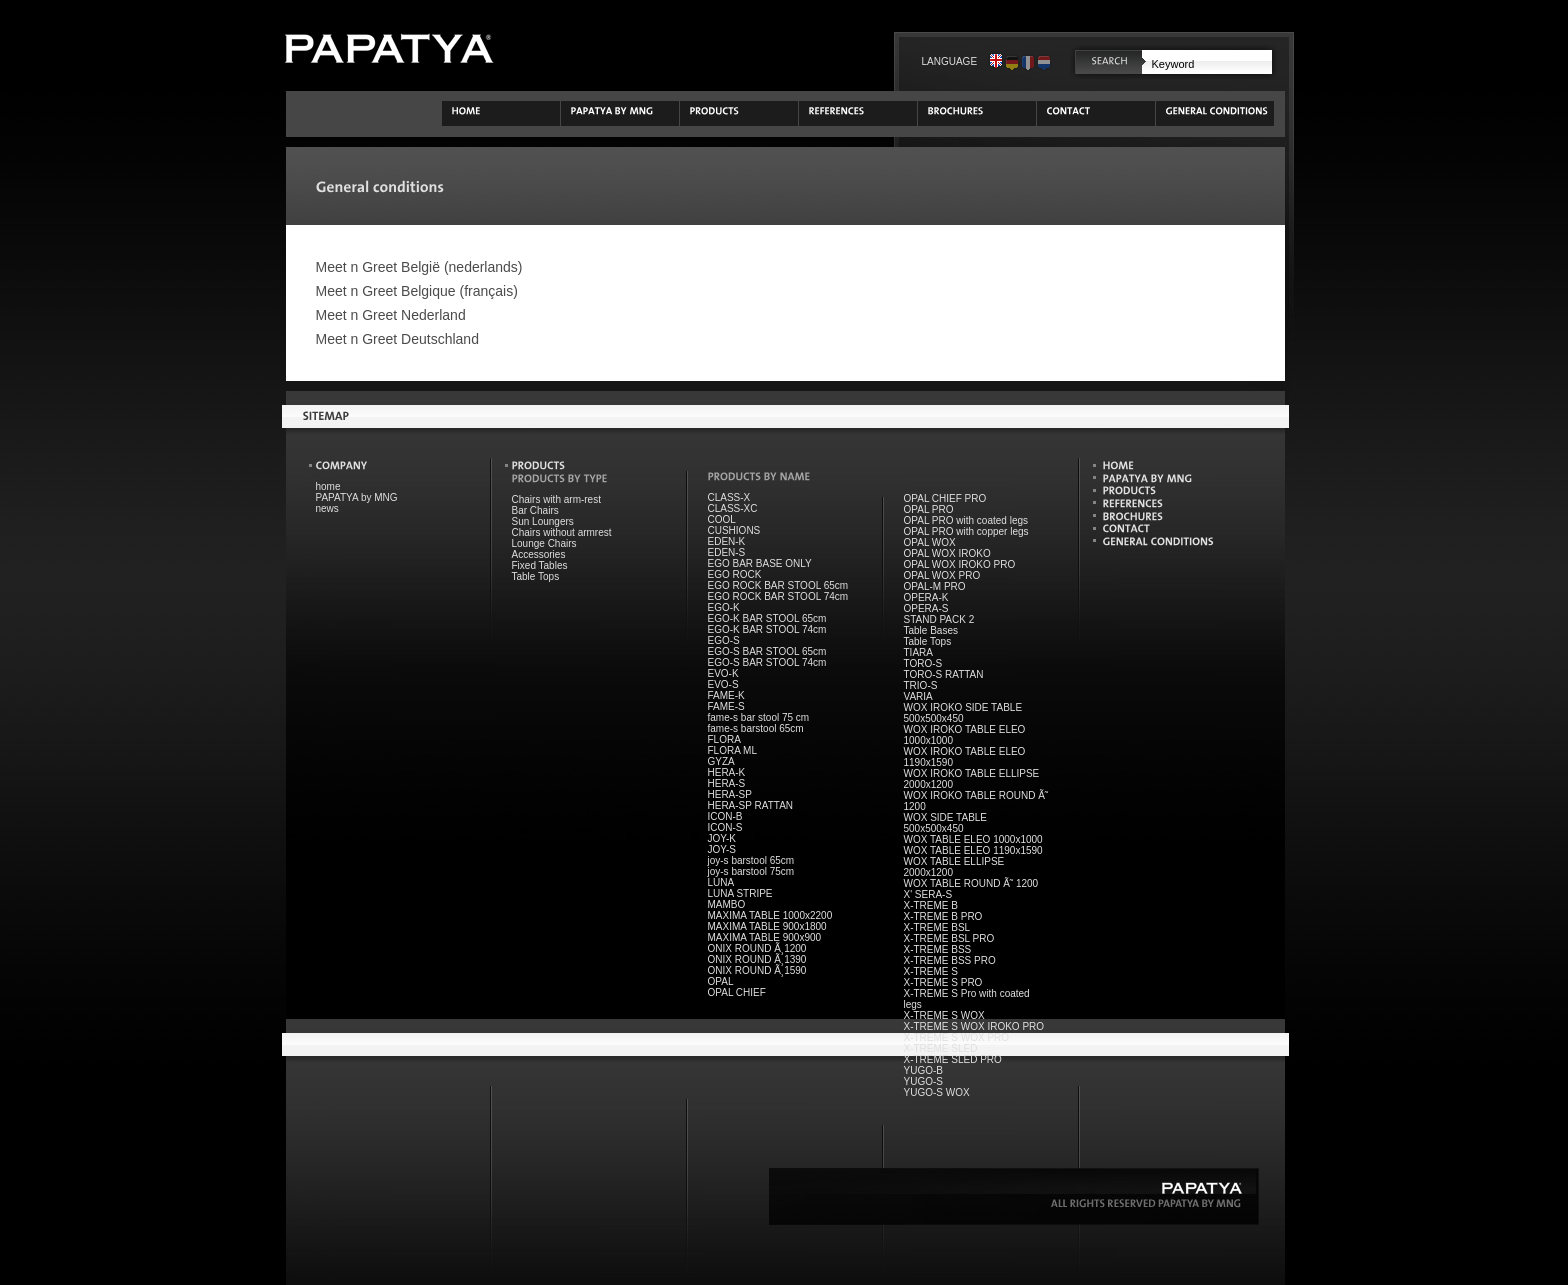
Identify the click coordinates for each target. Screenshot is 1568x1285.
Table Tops (536, 576)
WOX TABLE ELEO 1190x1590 (973, 850)
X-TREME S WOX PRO (957, 1037)
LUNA (721, 882)
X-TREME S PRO (943, 982)
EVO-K (723, 673)
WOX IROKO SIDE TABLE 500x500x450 (963, 713)
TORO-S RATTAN (944, 674)
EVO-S (723, 684)
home (328, 486)
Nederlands (1044, 61)
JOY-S (722, 849)
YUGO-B (923, 1070)
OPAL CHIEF (737, 992)
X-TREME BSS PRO (950, 960)
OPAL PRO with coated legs (966, 520)
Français (1028, 61)
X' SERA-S (928, 894)
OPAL (721, 981)
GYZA (721, 761)
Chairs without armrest (562, 532)
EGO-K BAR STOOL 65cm (767, 618)
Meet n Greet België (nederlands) (419, 267)
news (327, 508)
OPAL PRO (929, 509)
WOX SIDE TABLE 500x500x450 (946, 823)
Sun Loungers (543, 521)
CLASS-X (729, 497)
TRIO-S (921, 685)
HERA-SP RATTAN (751, 805)
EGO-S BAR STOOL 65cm (767, 651)
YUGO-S (923, 1081)
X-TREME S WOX (944, 1015)
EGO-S (724, 640)
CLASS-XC (733, 508)
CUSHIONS (734, 530)
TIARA (918, 652)
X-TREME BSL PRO (949, 938)
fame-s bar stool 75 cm (759, 717)
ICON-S (725, 827)
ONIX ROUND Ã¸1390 (757, 959)
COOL (722, 519)
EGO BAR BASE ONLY (760, 563)
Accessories (539, 554)
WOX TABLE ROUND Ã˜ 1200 (971, 883)
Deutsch (1012, 61)
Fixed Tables (540, 565)
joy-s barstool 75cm (751, 871)
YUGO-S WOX (937, 1092)
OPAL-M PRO (935, 586)
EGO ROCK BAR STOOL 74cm (778, 596)
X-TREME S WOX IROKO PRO (974, 1026)
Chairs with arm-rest (556, 499)
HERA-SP (730, 794)
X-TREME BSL (937, 927)
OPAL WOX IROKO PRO (960, 564)
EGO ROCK (735, 574)
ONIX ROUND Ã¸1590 (757, 970)
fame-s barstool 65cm (756, 728)
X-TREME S (931, 971)
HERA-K (727, 772)
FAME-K (726, 695)
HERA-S (727, 783)
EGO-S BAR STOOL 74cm (767, 662)
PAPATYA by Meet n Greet (389, 48)
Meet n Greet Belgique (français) (417, 291)
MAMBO (727, 904)
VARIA (918, 696)
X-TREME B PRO (943, 916)
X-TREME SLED (941, 1048)
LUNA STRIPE (740, 893)
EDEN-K (727, 541)
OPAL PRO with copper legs (966, 531)
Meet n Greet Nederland (391, 315)
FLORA (724, 739)
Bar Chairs (535, 510)
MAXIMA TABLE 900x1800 (767, 926)
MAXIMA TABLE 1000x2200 (770, 915)
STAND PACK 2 (939, 619)
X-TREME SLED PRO (953, 1059)
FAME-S (726, 706)
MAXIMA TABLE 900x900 (765, 937)
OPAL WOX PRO (942, 575)
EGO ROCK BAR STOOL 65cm (778, 585)
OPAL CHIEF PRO (945, 498)
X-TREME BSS (938, 949)
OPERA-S (926, 608)
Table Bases (931, 630)
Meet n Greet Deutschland (397, 339)
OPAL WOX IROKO (947, 553)
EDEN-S (727, 552)
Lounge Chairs (544, 543)
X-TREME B (931, 905)
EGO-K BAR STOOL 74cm (767, 629)
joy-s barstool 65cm (751, 860)
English (996, 61)
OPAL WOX (930, 542)
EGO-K (724, 607)
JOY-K (722, 838)
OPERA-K (926, 597)
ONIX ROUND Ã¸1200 (757, 948)
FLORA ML (732, 750)
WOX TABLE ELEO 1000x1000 (973, 839)
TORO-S (923, 663)
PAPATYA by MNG (357, 497)
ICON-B (725, 816)
